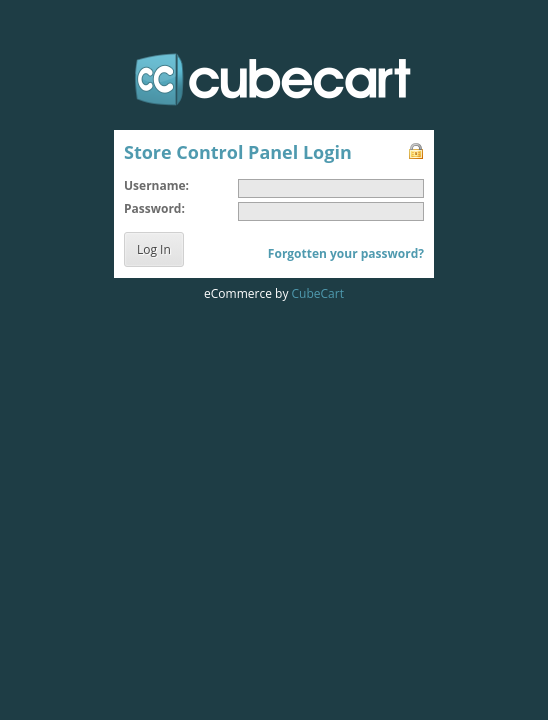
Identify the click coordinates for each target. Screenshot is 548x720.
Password (152, 208)
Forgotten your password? (346, 253)
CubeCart (318, 293)
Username (155, 185)
